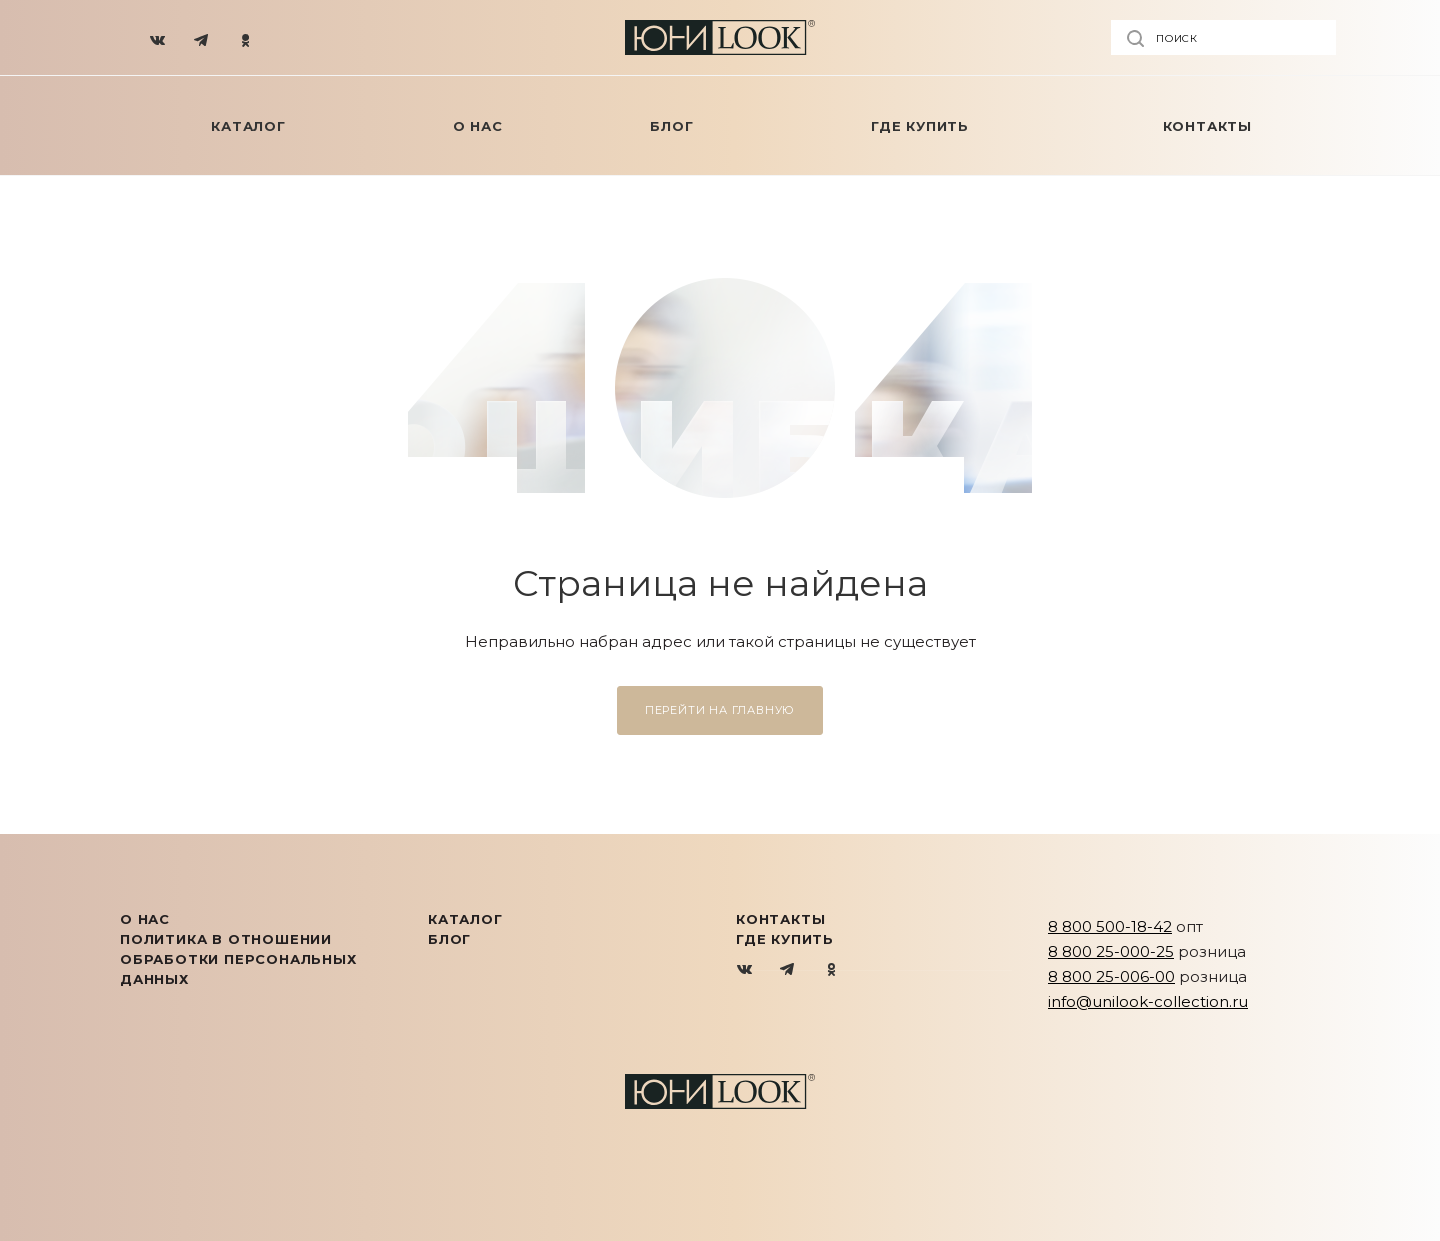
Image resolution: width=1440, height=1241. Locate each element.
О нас (145, 919)
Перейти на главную (720, 710)
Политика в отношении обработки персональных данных (238, 959)
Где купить (785, 939)
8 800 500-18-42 (1110, 926)
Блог (449, 939)
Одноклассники (831, 970)
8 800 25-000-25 (1111, 951)
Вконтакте (745, 970)
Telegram (788, 970)
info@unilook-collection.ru (1148, 1001)
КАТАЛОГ (465, 919)
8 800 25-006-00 (1111, 976)
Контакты (780, 919)
